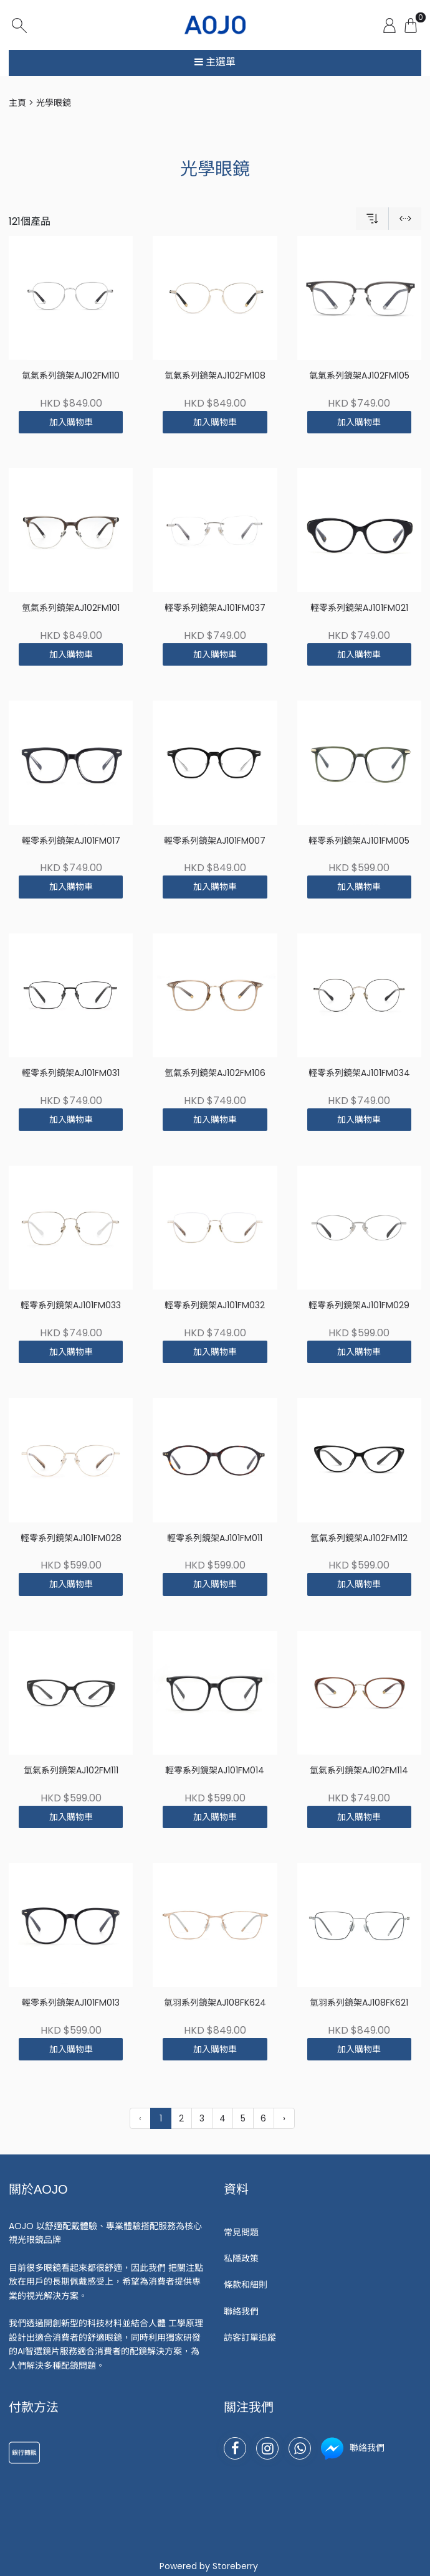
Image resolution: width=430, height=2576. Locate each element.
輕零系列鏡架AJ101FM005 (358, 841)
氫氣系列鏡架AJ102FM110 (71, 376)
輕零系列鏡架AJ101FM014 (214, 1770)
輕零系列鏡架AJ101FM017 (71, 841)
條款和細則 (245, 2284)
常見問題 (241, 2232)
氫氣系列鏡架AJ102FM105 (359, 376)
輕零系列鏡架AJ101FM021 (359, 608)
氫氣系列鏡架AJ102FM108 (215, 376)
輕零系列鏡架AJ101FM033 (71, 1305)
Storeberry (235, 2566)
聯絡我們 (241, 2311)
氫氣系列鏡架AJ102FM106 (215, 1073)
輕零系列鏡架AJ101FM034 (359, 1073)
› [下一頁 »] (284, 2118)
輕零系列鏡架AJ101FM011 (214, 1538)
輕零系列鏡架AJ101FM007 (214, 841)
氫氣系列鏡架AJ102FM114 (359, 1770)
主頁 (17, 103)
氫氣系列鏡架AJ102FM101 (71, 608)
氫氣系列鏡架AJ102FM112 (359, 1538)
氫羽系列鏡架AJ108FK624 (215, 2003)
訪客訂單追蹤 (250, 2337)
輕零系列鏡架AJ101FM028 (71, 1538)
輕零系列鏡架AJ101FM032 (215, 1305)
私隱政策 (241, 2258)
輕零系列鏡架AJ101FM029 (358, 1305)
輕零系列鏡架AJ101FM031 (71, 1073)
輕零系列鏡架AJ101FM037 (215, 608)
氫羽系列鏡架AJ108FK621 (359, 2003)
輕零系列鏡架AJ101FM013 (71, 2003)
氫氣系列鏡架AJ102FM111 (71, 1770)
